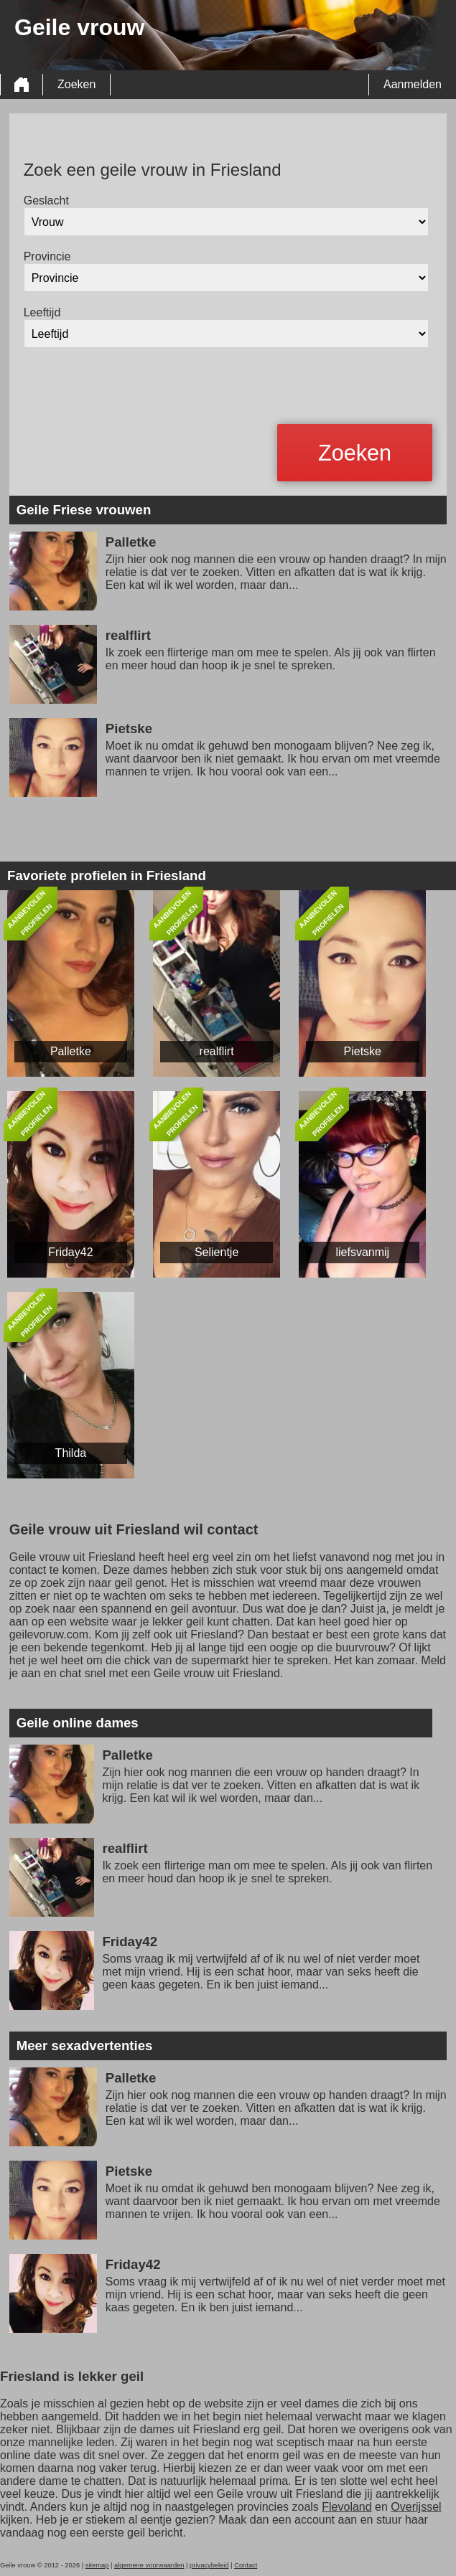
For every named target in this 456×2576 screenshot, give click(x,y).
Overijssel (416, 2507)
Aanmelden (412, 84)
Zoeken (76, 84)
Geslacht (46, 200)
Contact (245, 2565)
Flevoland (346, 2507)
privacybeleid (209, 2565)
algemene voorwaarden (149, 2565)
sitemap (97, 2565)
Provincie (47, 256)
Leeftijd (42, 312)
